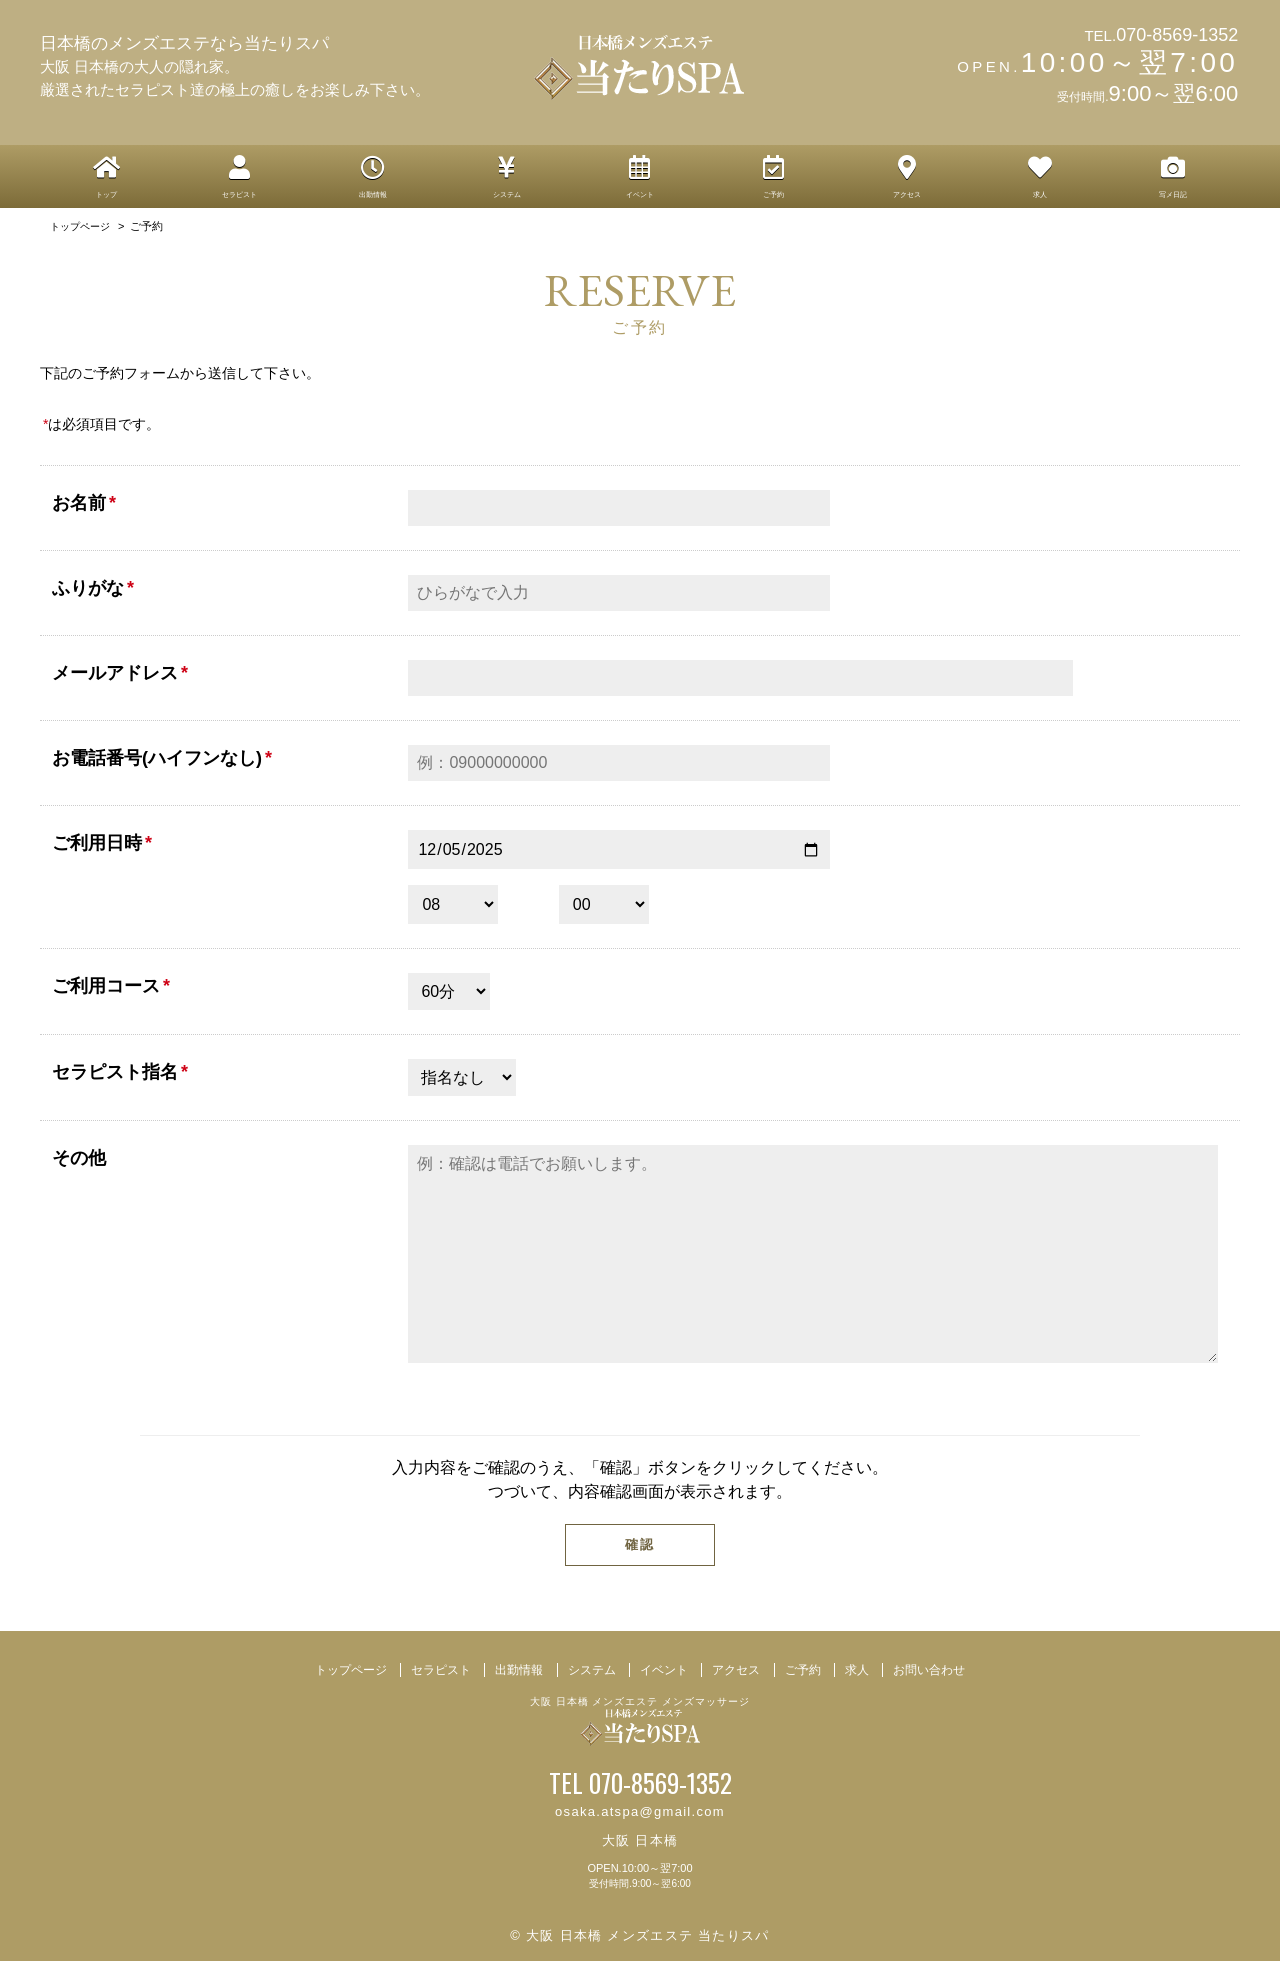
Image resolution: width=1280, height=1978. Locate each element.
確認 (640, 1561)
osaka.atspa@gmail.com (640, 1828)
